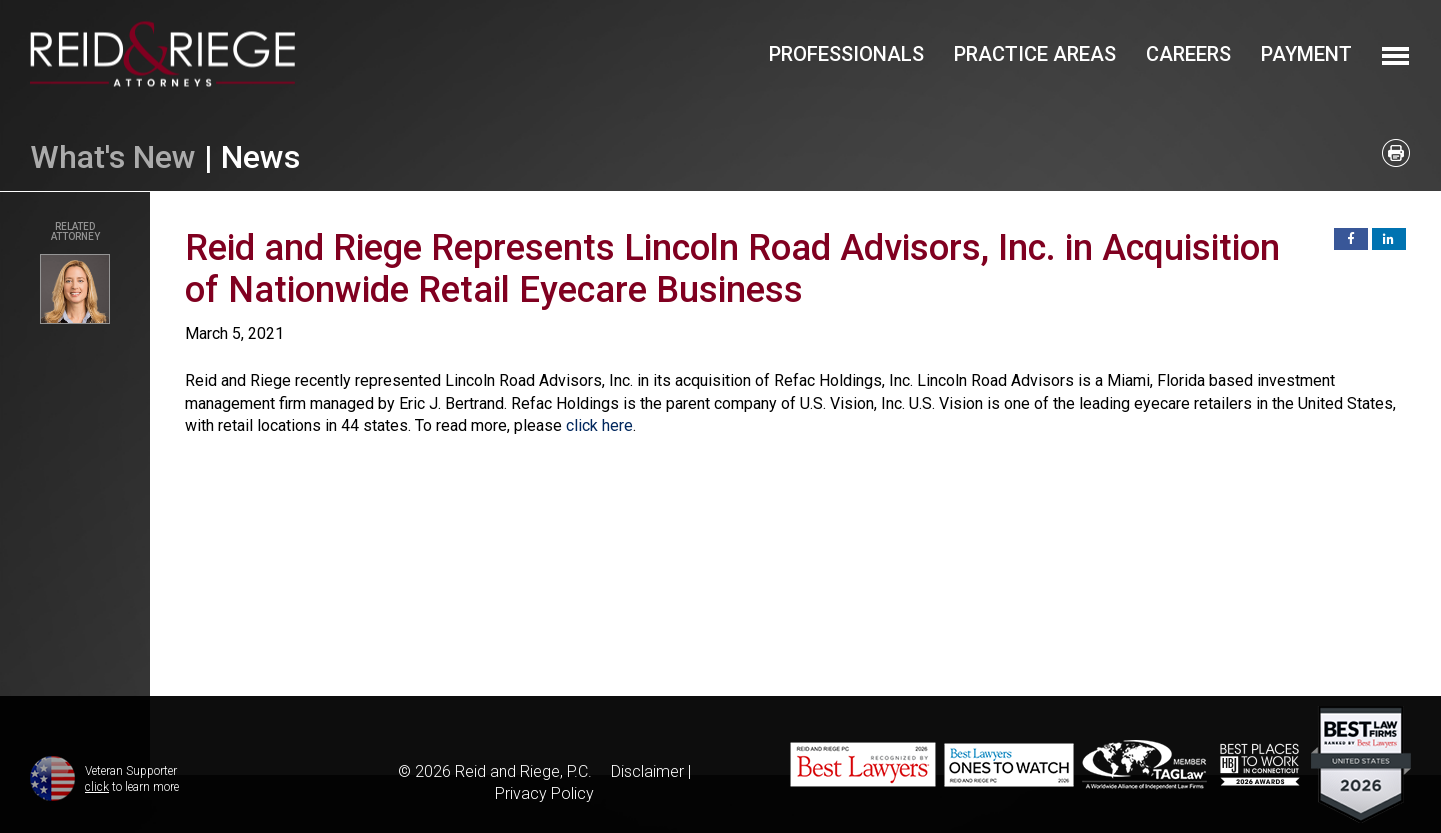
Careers (1188, 54)
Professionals (846, 54)
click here (599, 425)
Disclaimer (647, 771)
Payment (1306, 54)
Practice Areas (1035, 54)
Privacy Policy (544, 793)
